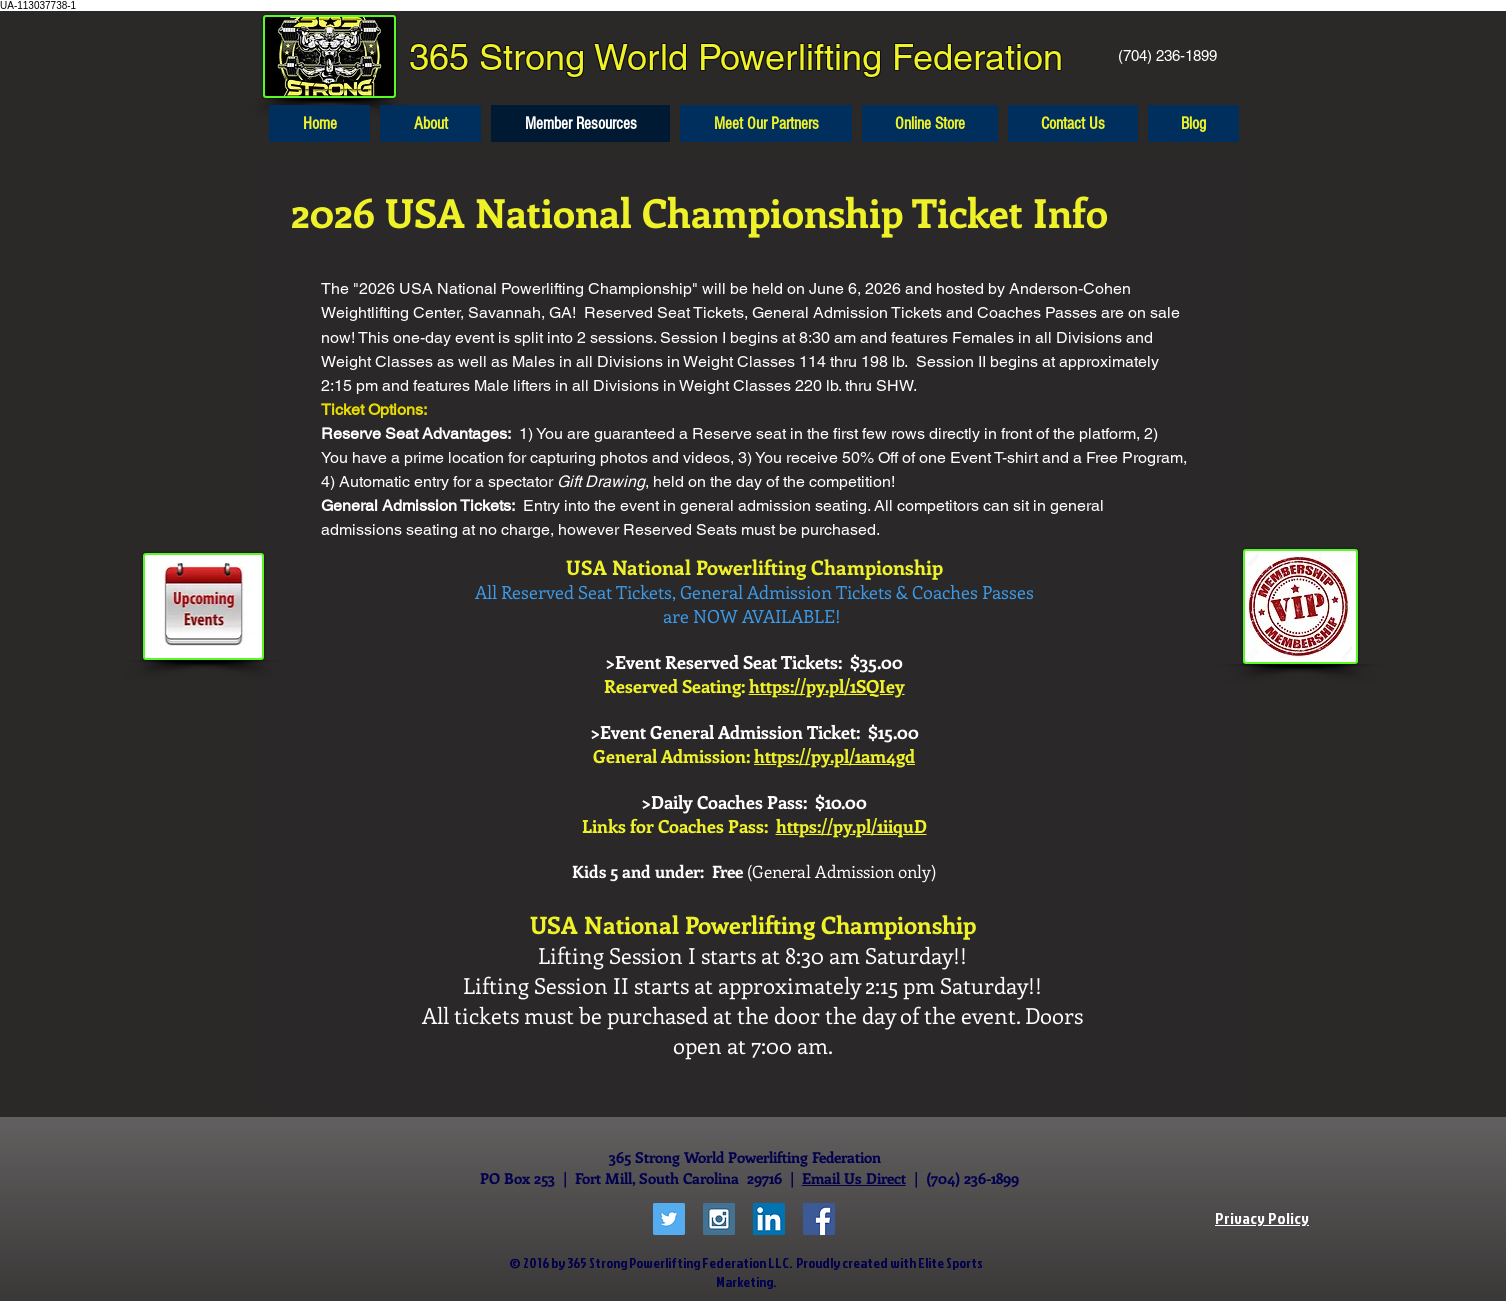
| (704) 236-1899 (962, 1178)
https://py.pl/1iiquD (851, 826)
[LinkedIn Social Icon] (769, 1219)
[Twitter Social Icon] (669, 1219)
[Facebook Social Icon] (819, 1219)
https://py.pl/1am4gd (834, 756)
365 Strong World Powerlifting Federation (736, 57)
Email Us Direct (854, 1178)
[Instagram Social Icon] (719, 1219)
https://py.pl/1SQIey (827, 686)
